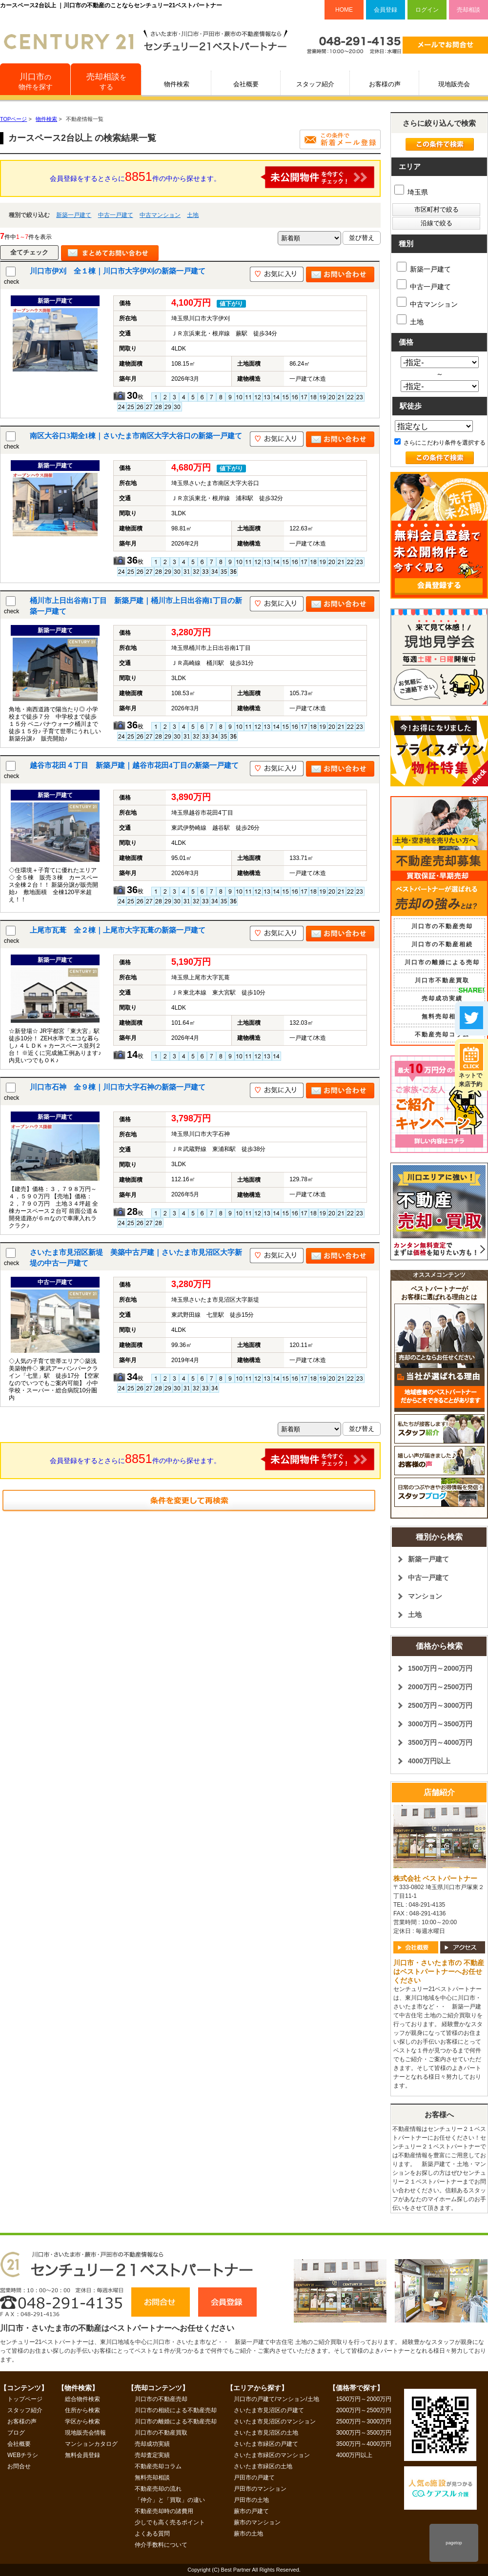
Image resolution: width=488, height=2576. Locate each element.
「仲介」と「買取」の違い (170, 2500)
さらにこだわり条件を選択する (440, 442)
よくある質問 (152, 2533)
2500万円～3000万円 (440, 1705)
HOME (344, 9)
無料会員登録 (82, 2455)
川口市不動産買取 (442, 980)
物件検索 (176, 84)
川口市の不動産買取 (161, 2432)
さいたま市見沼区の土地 (266, 2432)
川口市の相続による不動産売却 (176, 2410)
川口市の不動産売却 (442, 926)
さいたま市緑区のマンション (272, 2455)
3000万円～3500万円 (440, 1724)
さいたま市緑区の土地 (263, 2466)
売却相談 (468, 9)
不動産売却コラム (442, 1034)
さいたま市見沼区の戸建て (269, 2410)
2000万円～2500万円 (440, 1687)
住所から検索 (82, 2410)
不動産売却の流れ (158, 2488)
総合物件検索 (82, 2399)
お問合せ (19, 2466)
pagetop (454, 2542)
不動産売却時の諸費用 (164, 2511)
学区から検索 (82, 2421)
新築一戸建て (73, 215)
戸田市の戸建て (254, 2477)
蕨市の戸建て (251, 2511)
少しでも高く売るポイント (170, 2522)
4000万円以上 (429, 1761)
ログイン (427, 9)
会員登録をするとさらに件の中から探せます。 (212, 177)
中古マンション (160, 215)
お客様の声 (385, 84)
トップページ (24, 2399)
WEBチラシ (22, 2455)
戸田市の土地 (251, 2500)
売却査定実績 (152, 2455)
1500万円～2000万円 (440, 1668)
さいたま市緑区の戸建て (266, 2443)
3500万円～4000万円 (440, 1742)
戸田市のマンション (260, 2488)
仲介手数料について (161, 2544)
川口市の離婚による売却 (442, 962)
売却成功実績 (442, 998)
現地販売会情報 (85, 2432)
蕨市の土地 (248, 2533)
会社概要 (246, 84)
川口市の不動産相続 (442, 944)
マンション (425, 1596)
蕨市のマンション (257, 2522)
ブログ (16, 2432)
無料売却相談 (442, 1016)
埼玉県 (411, 192)
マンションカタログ (91, 2443)
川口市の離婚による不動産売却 (176, 2421)
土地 (193, 215)
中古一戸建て (115, 215)
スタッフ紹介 (315, 84)
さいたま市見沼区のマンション (275, 2421)
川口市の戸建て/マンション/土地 (276, 2399)
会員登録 (385, 9)
